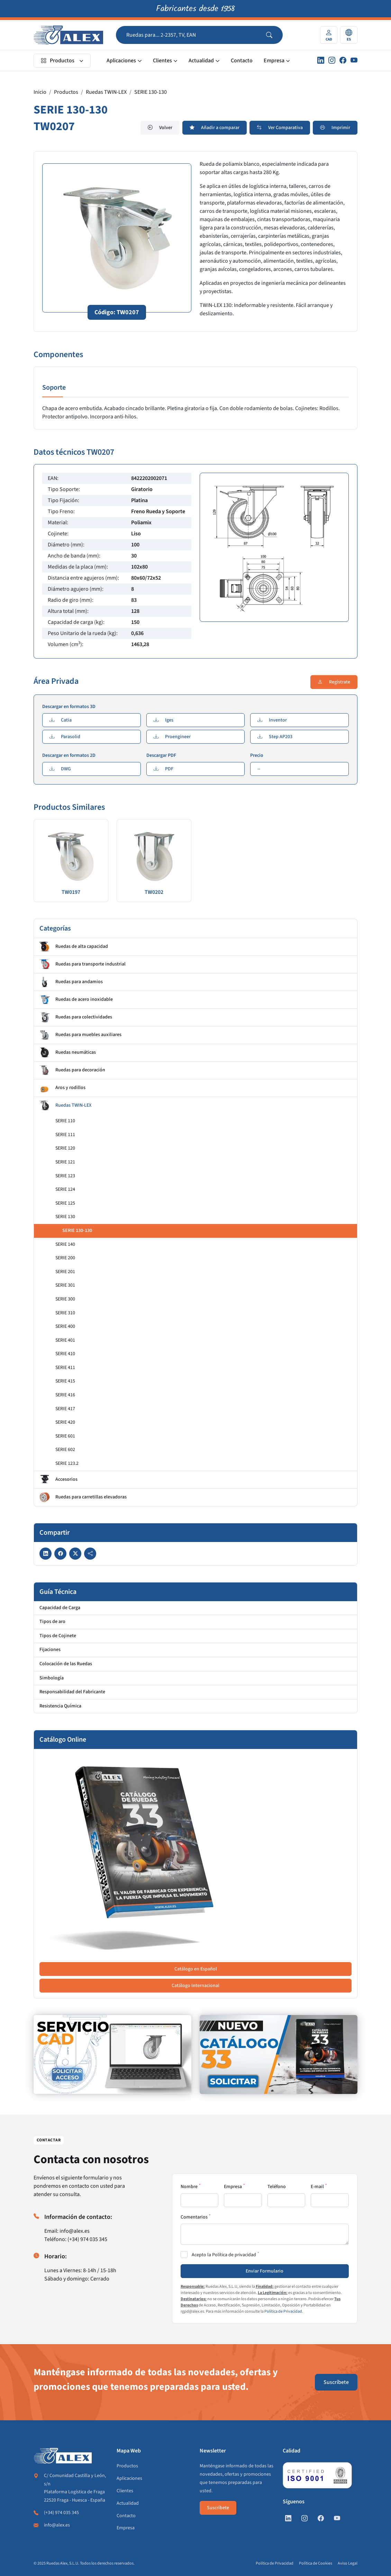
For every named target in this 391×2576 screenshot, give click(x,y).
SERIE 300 (65, 1299)
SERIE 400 (65, 1326)
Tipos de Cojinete (57, 1635)
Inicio (40, 92)
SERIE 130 (65, 1216)
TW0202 (154, 892)
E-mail (317, 2186)
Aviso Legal (347, 2563)
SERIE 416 (65, 1394)
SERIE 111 (65, 1134)
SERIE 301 (65, 1285)
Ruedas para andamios (71, 982)
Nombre (189, 2186)
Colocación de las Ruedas (65, 1663)
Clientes (162, 60)
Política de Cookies (315, 2563)
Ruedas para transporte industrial (82, 964)
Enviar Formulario (264, 2271)
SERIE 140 (65, 1244)
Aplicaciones (121, 60)
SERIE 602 (65, 1449)
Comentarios (194, 2217)
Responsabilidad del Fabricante (72, 1691)
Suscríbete (336, 2382)
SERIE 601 (65, 1436)
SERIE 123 (65, 1175)
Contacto (242, 60)
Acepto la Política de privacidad (224, 2254)
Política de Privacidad (283, 2311)
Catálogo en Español (195, 1969)
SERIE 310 (65, 1312)
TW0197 (71, 892)
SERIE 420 (65, 1422)
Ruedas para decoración (72, 1070)
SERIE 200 (65, 1257)
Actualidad (201, 60)
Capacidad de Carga (59, 1607)
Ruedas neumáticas (67, 1052)
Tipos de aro (52, 1621)
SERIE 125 (65, 1203)
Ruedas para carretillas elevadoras (83, 1497)
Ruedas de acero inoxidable (76, 1000)
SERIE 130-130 (150, 92)
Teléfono (276, 2186)
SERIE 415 (65, 1381)
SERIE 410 (65, 1353)
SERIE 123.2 (67, 1463)
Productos (57, 60)
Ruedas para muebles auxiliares (80, 1035)
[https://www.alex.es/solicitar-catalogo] (278, 2054)
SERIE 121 (65, 1162)
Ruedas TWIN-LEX (106, 92)
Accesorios (58, 1480)
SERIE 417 (65, 1408)
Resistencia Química (60, 1706)
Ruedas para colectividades (75, 1017)
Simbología (51, 1678)
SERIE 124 (65, 1189)
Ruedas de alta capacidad (73, 947)
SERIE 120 (65, 1148)
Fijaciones (50, 1649)
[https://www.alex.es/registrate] (112, 2054)
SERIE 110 (65, 1120)
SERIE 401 (65, 1340)
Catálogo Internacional (195, 1985)
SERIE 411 (65, 1367)
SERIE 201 (65, 1271)
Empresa (274, 60)
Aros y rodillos (62, 1088)
